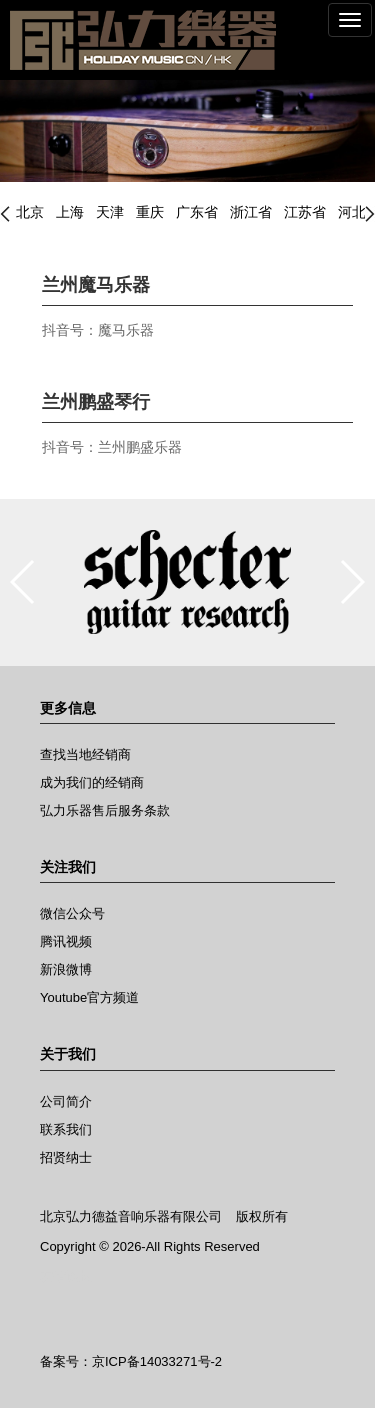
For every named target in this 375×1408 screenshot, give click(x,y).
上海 (70, 212)
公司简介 (66, 1101)
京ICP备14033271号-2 (157, 1361)
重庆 (150, 212)
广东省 (197, 212)
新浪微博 (66, 969)
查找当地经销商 (85, 754)
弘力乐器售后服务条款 (105, 810)
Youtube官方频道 (89, 997)
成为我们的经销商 (92, 782)
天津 (110, 212)
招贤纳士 (66, 1157)
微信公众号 (72, 913)
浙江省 (251, 212)
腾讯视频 (66, 941)
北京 (30, 212)
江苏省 (305, 212)
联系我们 (66, 1129)
